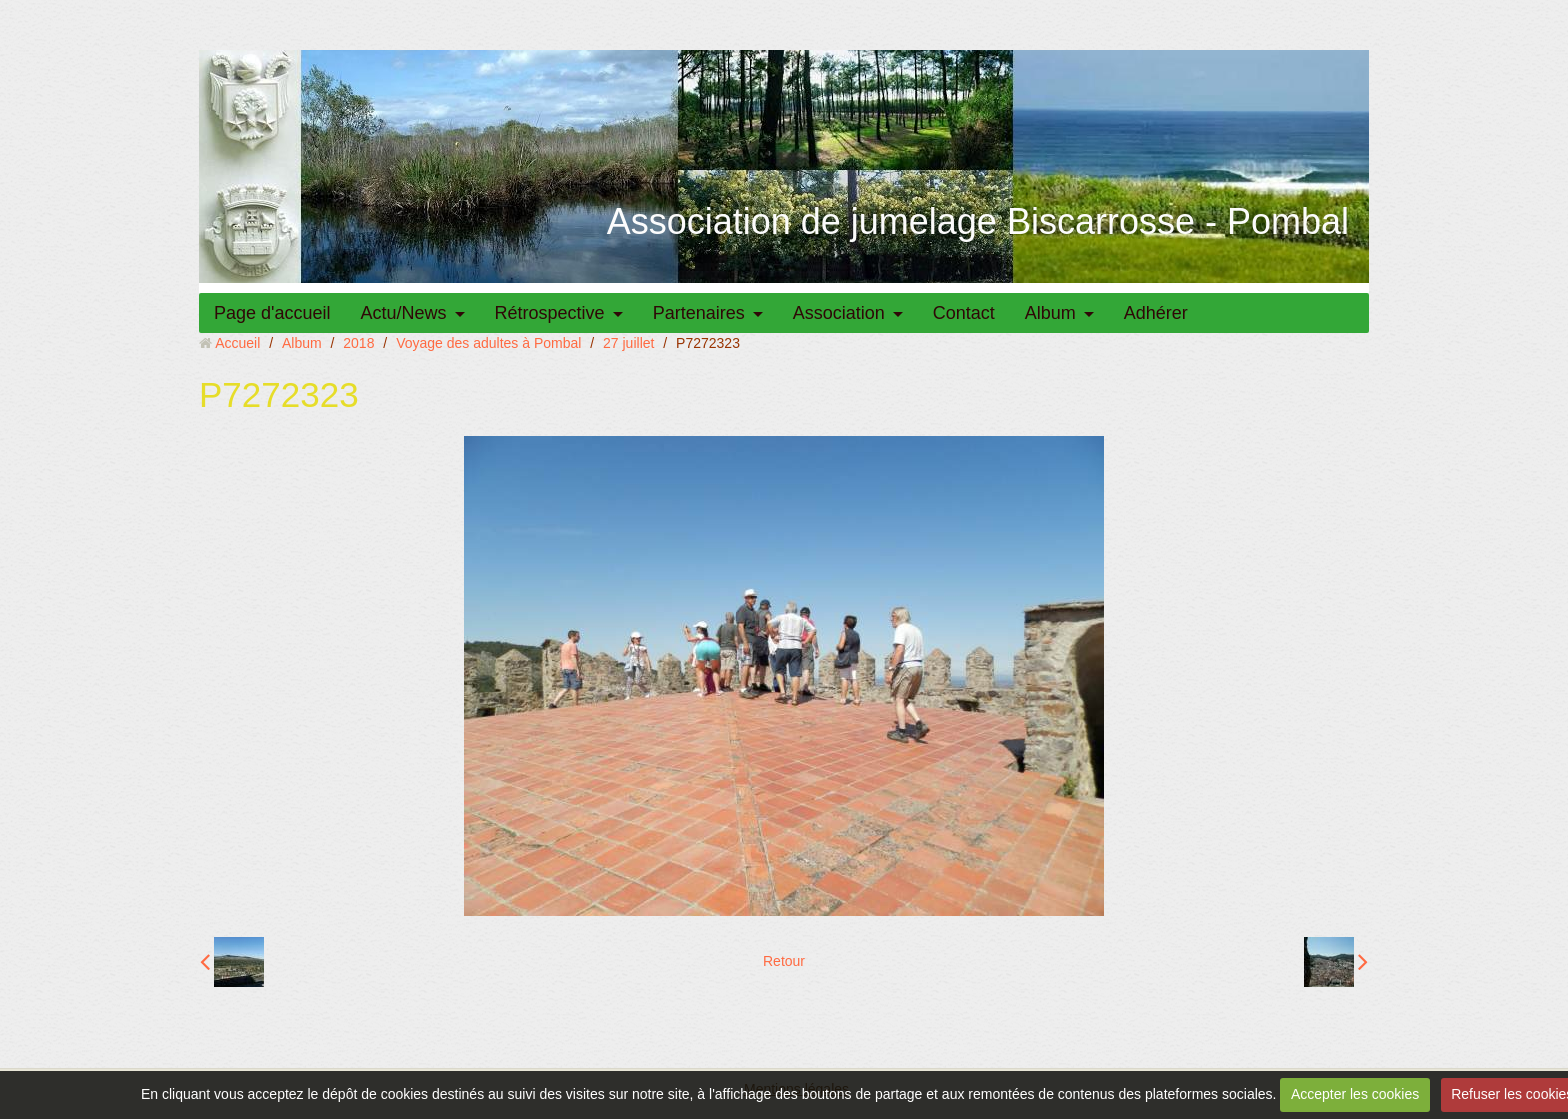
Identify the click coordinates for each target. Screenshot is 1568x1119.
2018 (358, 343)
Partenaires (699, 313)
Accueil (237, 343)
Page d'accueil (272, 313)
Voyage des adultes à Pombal (488, 343)
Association (839, 313)
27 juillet (628, 343)
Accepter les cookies (1355, 1094)
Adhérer (1156, 313)
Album (1050, 313)
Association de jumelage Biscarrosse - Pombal (978, 221)
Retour (784, 961)
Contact (964, 313)
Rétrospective (550, 313)
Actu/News (404, 313)
